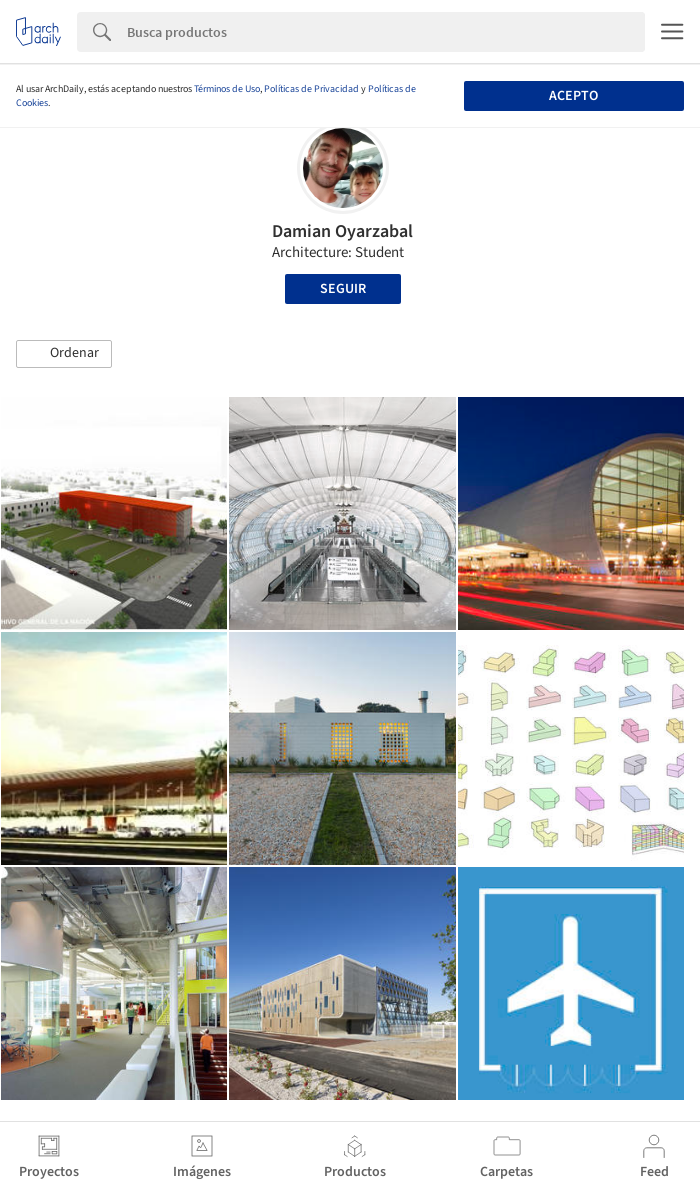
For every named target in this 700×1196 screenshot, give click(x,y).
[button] (64, 354)
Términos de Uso (227, 89)
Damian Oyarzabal (342, 231)
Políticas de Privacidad (311, 89)
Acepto (573, 96)
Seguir (343, 289)
